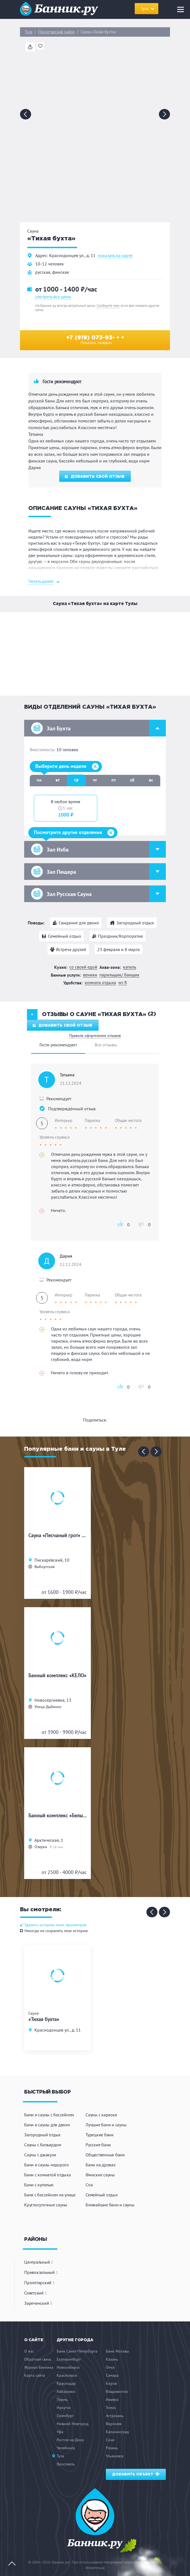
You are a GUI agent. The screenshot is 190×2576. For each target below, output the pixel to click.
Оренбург (65, 2415)
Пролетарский (39, 2282)
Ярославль (66, 2464)
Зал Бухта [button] (98, 728)
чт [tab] (95, 780)
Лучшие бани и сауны (106, 2124)
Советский (35, 2293)
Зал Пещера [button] (98, 871)
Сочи (110, 2439)
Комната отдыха (100, 982)
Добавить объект (136, 2474)
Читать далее (40, 581)
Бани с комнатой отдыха (47, 2174)
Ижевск (112, 2399)
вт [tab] (58, 780)
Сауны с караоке (101, 2114)
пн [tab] (39, 780)
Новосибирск (68, 2367)
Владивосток (117, 2391)
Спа (89, 2184)
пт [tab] (113, 780)
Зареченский (38, 2303)
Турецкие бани (100, 2134)
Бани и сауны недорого (46, 2164)
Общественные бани (105, 2154)
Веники (90, 974)
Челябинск (66, 2447)
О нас (29, 2351)
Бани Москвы (117, 2351)
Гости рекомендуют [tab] (58, 1044)
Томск (111, 2407)
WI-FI (122, 982)
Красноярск (67, 2375)
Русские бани (98, 2144)
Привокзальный (41, 2272)
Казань (112, 2359)
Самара (112, 2375)
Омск (110, 2367)
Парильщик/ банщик (119, 974)
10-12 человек (49, 264)
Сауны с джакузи (40, 2154)
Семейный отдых (64, 936)
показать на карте (115, 255)
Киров (111, 2383)
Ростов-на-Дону (70, 2439)
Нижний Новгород (73, 2423)
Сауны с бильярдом (42, 2144)
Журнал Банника (38, 2367)
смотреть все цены (53, 296)
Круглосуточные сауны (45, 2204)
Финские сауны (100, 2174)
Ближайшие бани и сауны (110, 2204)
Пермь (62, 2399)
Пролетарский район (56, 31)
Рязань (112, 2447)
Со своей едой (83, 967)
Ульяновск (115, 2455)
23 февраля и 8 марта (118, 949)
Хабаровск (66, 2391)
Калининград (117, 2431)
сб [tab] (132, 780)
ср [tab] (76, 779)
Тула (28, 31)
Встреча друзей (71, 949)
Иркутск (64, 2407)
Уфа (60, 2431)
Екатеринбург (69, 2359)
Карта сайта (34, 2375)
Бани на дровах (101, 2164)
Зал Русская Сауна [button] (98, 893)
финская (60, 272)
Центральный (38, 2262)
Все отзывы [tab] (106, 1044)
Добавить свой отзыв (94, 476)
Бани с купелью (39, 2184)
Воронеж (113, 2423)
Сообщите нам (108, 305)
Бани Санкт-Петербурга (77, 2351)
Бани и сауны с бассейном (49, 2114)
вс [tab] (151, 780)
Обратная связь (37, 2359)
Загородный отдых (135, 922)
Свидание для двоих (79, 922)
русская (42, 272)
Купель (129, 967)
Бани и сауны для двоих (47, 2124)
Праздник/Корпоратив (120, 936)
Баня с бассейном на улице (50, 2194)
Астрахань (115, 2415)
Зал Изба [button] (98, 849)
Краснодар (66, 2383)
